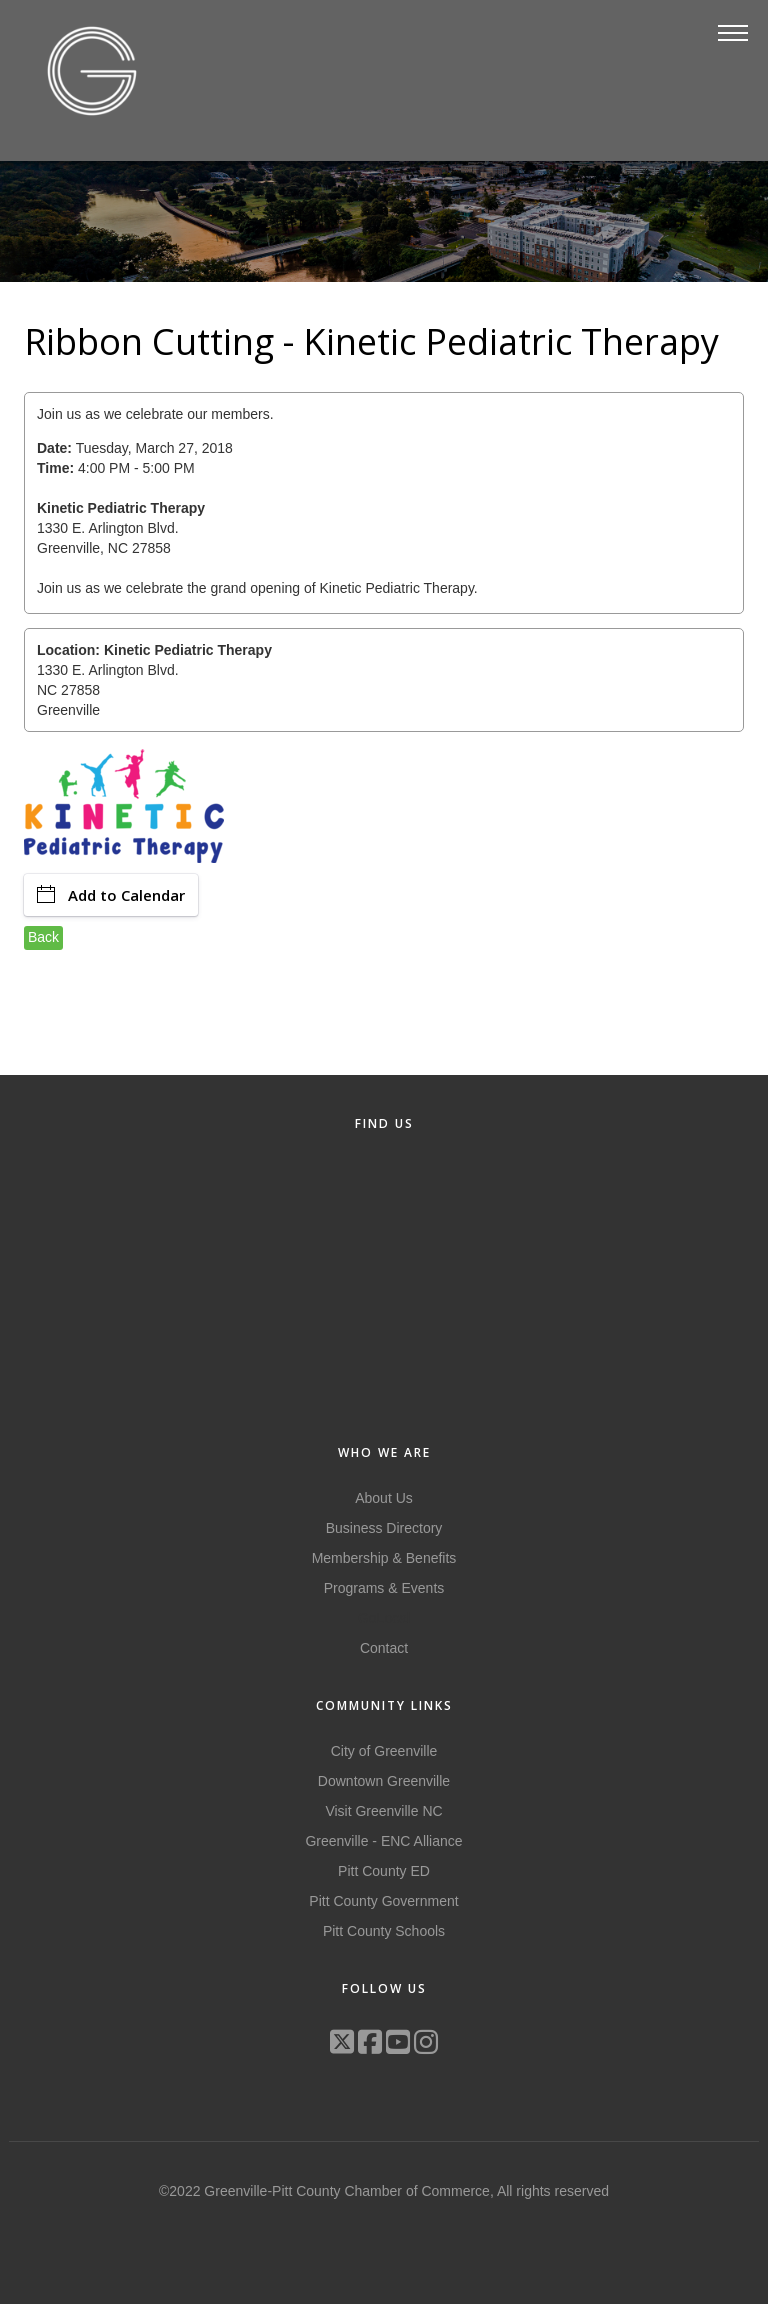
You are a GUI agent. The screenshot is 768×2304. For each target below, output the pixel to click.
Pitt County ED (384, 1871)
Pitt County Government (383, 1901)
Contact (384, 1648)
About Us (384, 1498)
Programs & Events (384, 1588)
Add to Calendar (111, 895)
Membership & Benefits (384, 1558)
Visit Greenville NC (383, 1811)
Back (43, 937)
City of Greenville (384, 1751)
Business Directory (384, 1528)
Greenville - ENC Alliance (383, 1841)
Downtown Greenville (384, 1781)
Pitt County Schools (384, 1931)
